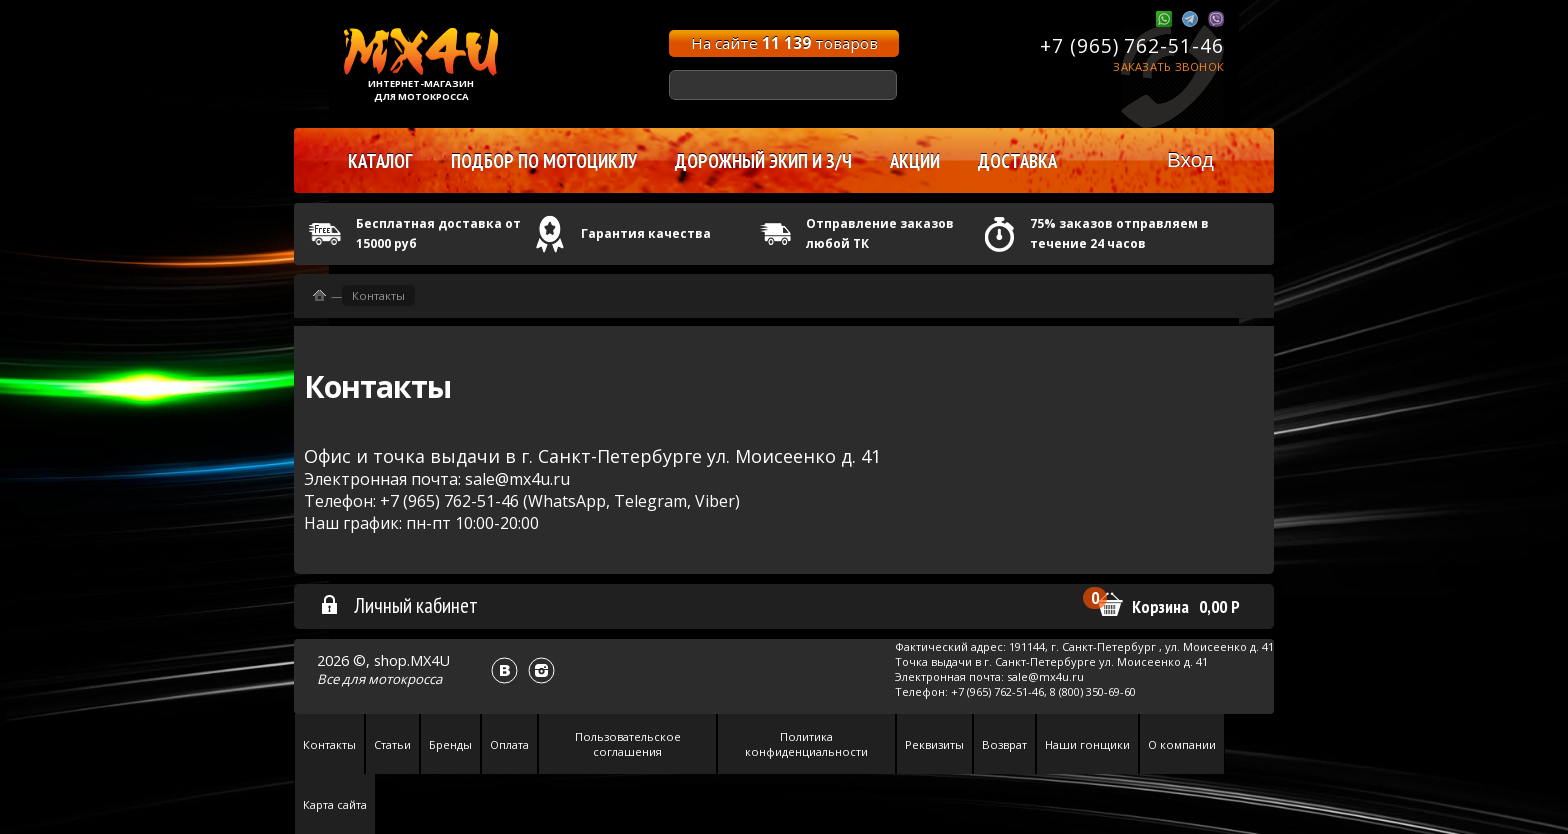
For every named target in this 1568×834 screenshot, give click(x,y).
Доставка (1017, 161)
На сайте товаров (784, 43)
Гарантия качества (646, 233)
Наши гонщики (1087, 744)
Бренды (450, 744)
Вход (1190, 159)
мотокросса (405, 679)
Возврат (1004, 744)
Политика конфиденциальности (806, 744)
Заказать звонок (1168, 66)
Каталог (380, 161)
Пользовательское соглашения (628, 744)
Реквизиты (934, 744)
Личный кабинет (398, 605)
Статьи (392, 744)
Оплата (509, 744)
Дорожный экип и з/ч (763, 161)
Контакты (378, 295)
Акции (915, 161)
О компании (1182, 744)
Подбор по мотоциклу (544, 161)
